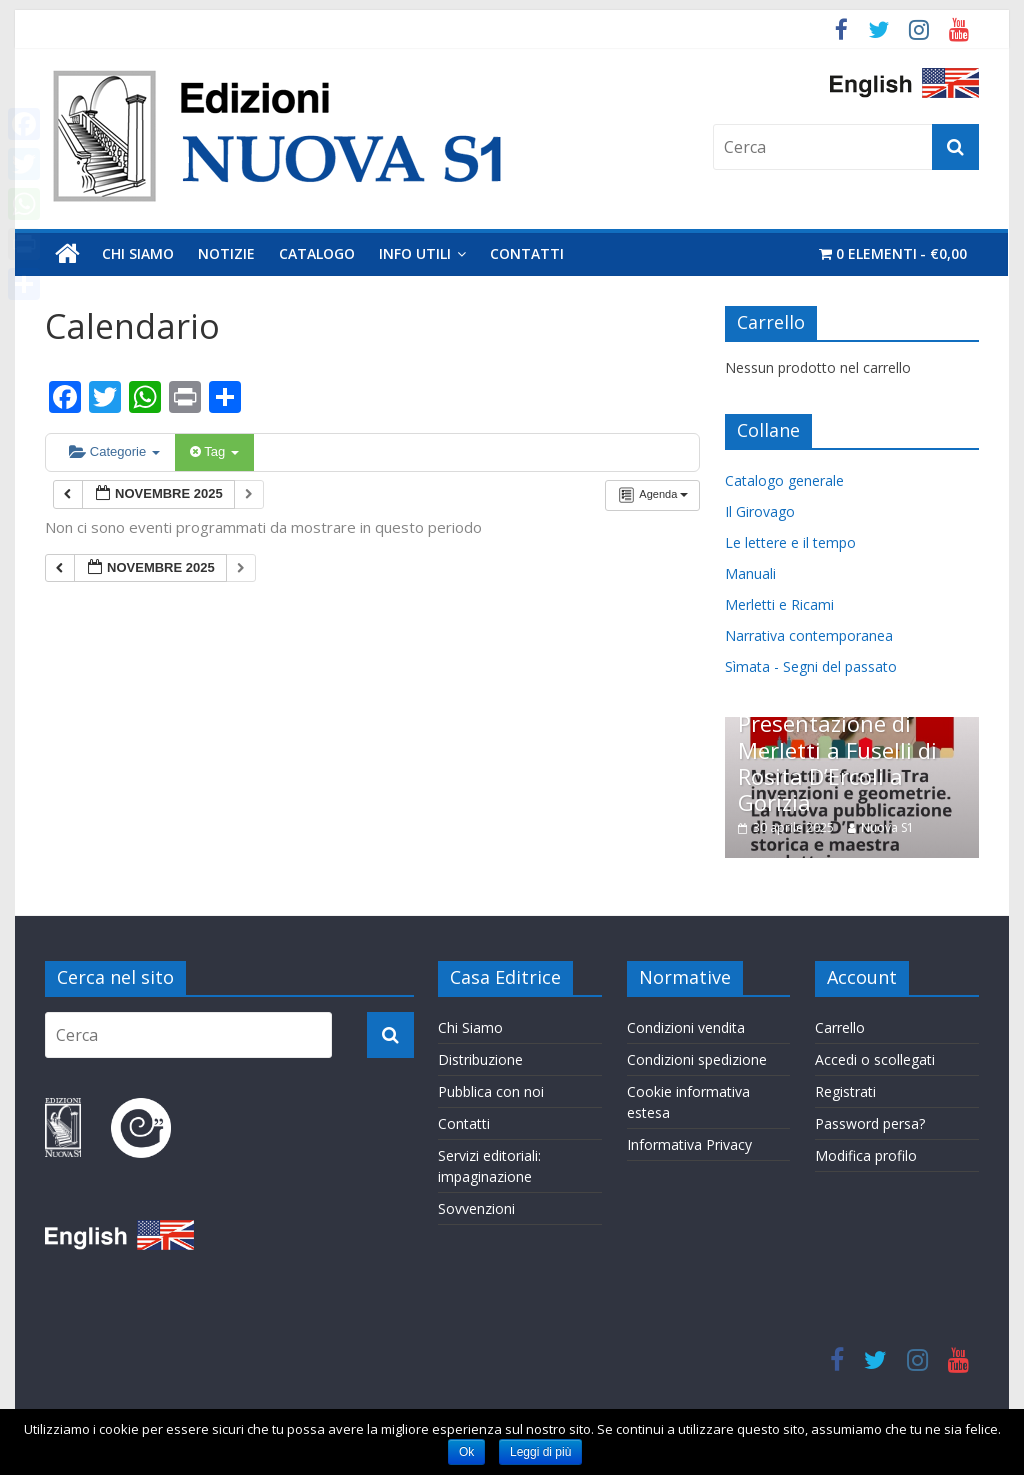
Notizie (226, 253)
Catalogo (317, 253)
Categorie (114, 451)
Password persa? (870, 1121)
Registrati (845, 1089)
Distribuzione (480, 1057)
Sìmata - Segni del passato (811, 666)
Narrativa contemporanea (809, 635)
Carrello (840, 1025)
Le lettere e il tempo (790, 542)
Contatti (527, 253)
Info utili (415, 253)
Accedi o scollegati (875, 1057)
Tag (214, 451)
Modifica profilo (866, 1153)
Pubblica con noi (491, 1089)
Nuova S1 (887, 827)
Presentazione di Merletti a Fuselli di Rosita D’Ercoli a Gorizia (837, 762)
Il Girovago (760, 511)
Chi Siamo (138, 253)
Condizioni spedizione (697, 1057)
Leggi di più (540, 1452)
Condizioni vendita (686, 1025)
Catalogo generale (784, 480)
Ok (466, 1452)
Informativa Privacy (689, 1142)
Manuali (750, 573)
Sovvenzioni (476, 1206)
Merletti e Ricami (779, 604)
